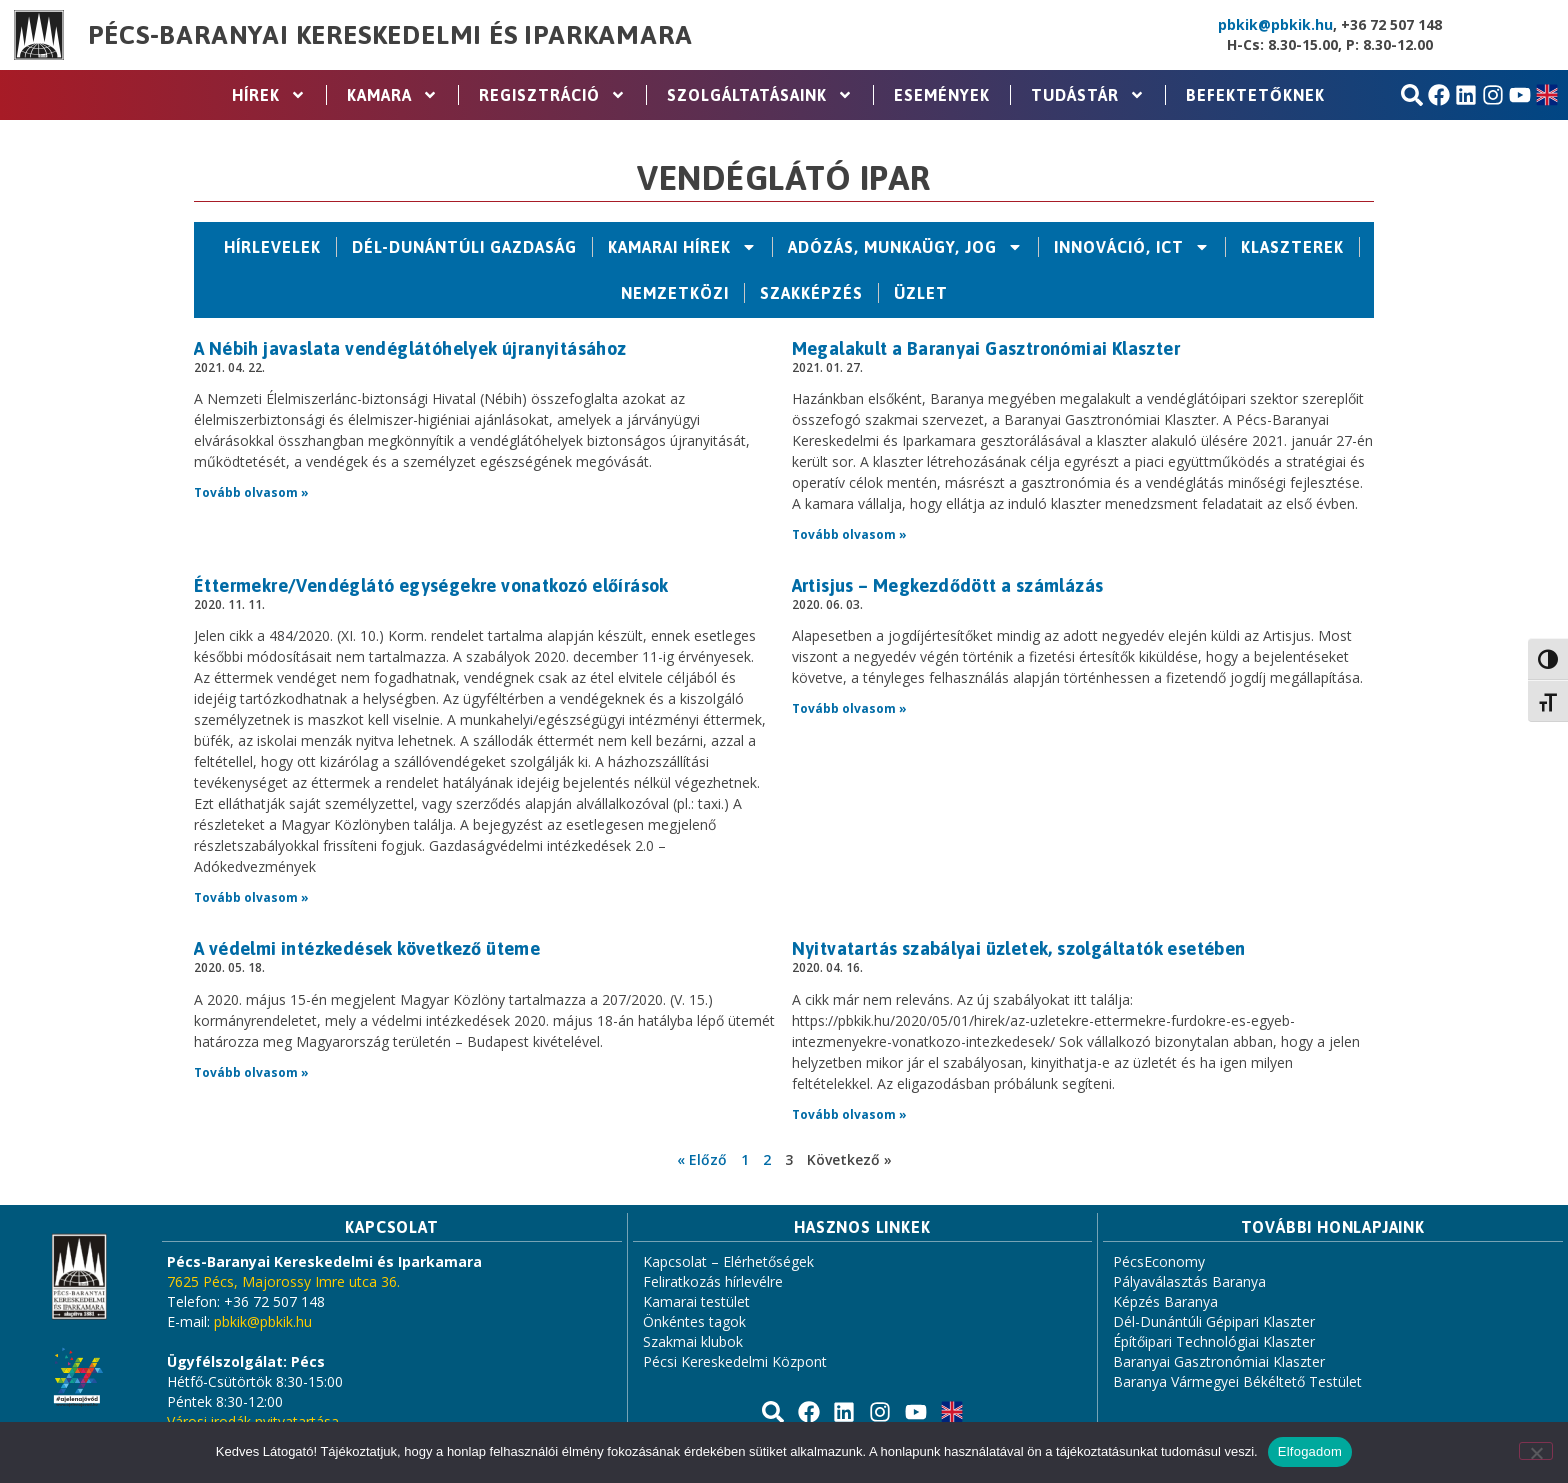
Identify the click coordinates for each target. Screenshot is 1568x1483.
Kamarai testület (696, 1301)
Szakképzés (811, 293)
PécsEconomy (1159, 1261)
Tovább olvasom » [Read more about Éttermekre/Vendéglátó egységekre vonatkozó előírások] (251, 897)
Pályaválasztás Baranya (1189, 1281)
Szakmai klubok (693, 1341)
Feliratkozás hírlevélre (713, 1281)
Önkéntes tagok (694, 1321)
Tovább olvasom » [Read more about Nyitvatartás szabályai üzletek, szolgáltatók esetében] (849, 1114)
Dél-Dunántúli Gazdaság (464, 247)
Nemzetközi (675, 293)
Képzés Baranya (1165, 1301)
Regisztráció (552, 95)
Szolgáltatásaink (760, 95)
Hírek (269, 95)
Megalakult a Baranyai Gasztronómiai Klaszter (986, 348)
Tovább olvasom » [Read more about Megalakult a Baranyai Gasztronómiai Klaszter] (849, 534)
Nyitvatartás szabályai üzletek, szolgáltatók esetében (1019, 948)
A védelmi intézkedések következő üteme (367, 948)
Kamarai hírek (682, 247)
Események (942, 95)
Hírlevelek (272, 247)
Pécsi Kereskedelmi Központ (735, 1361)
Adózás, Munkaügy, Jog (905, 247)
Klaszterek (1292, 247)
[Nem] (1536, 1451)
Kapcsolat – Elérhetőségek (728, 1261)
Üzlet (921, 293)
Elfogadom (1310, 1451)
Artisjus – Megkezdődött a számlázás (948, 585)
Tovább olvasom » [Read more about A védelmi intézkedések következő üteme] (251, 1072)
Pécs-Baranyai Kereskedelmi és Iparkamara (390, 35)
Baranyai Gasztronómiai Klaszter (1219, 1361)
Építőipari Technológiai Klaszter (1214, 1341)
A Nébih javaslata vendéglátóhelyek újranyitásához (410, 348)
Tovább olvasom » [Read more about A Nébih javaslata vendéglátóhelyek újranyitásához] (251, 492)
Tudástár (1088, 95)
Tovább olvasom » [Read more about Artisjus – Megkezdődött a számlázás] (849, 708)
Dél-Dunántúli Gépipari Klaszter (1214, 1321)
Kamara (392, 95)
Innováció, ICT (1132, 247)
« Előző (702, 1159)
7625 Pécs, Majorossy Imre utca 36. (283, 1281)
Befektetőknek (1255, 95)
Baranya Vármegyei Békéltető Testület (1237, 1381)
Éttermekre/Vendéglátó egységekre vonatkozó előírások (431, 585)
